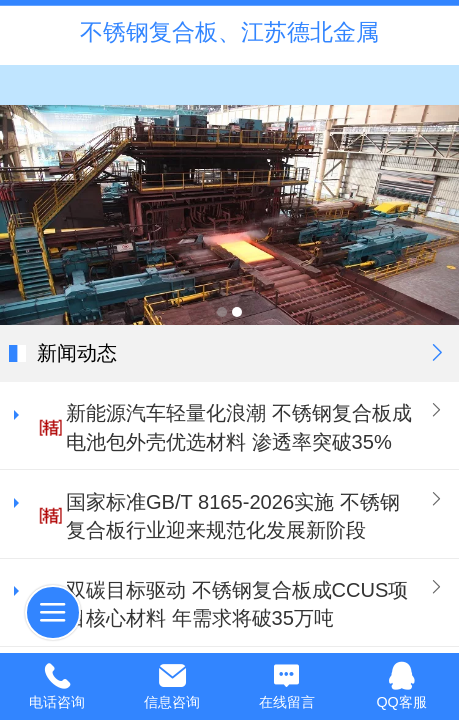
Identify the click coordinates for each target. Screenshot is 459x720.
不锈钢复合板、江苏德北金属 (229, 32)
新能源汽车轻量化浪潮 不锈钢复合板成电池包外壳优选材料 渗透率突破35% (239, 427)
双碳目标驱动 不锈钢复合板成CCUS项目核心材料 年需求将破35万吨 (237, 604)
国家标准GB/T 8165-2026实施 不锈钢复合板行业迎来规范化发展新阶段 (233, 516)
